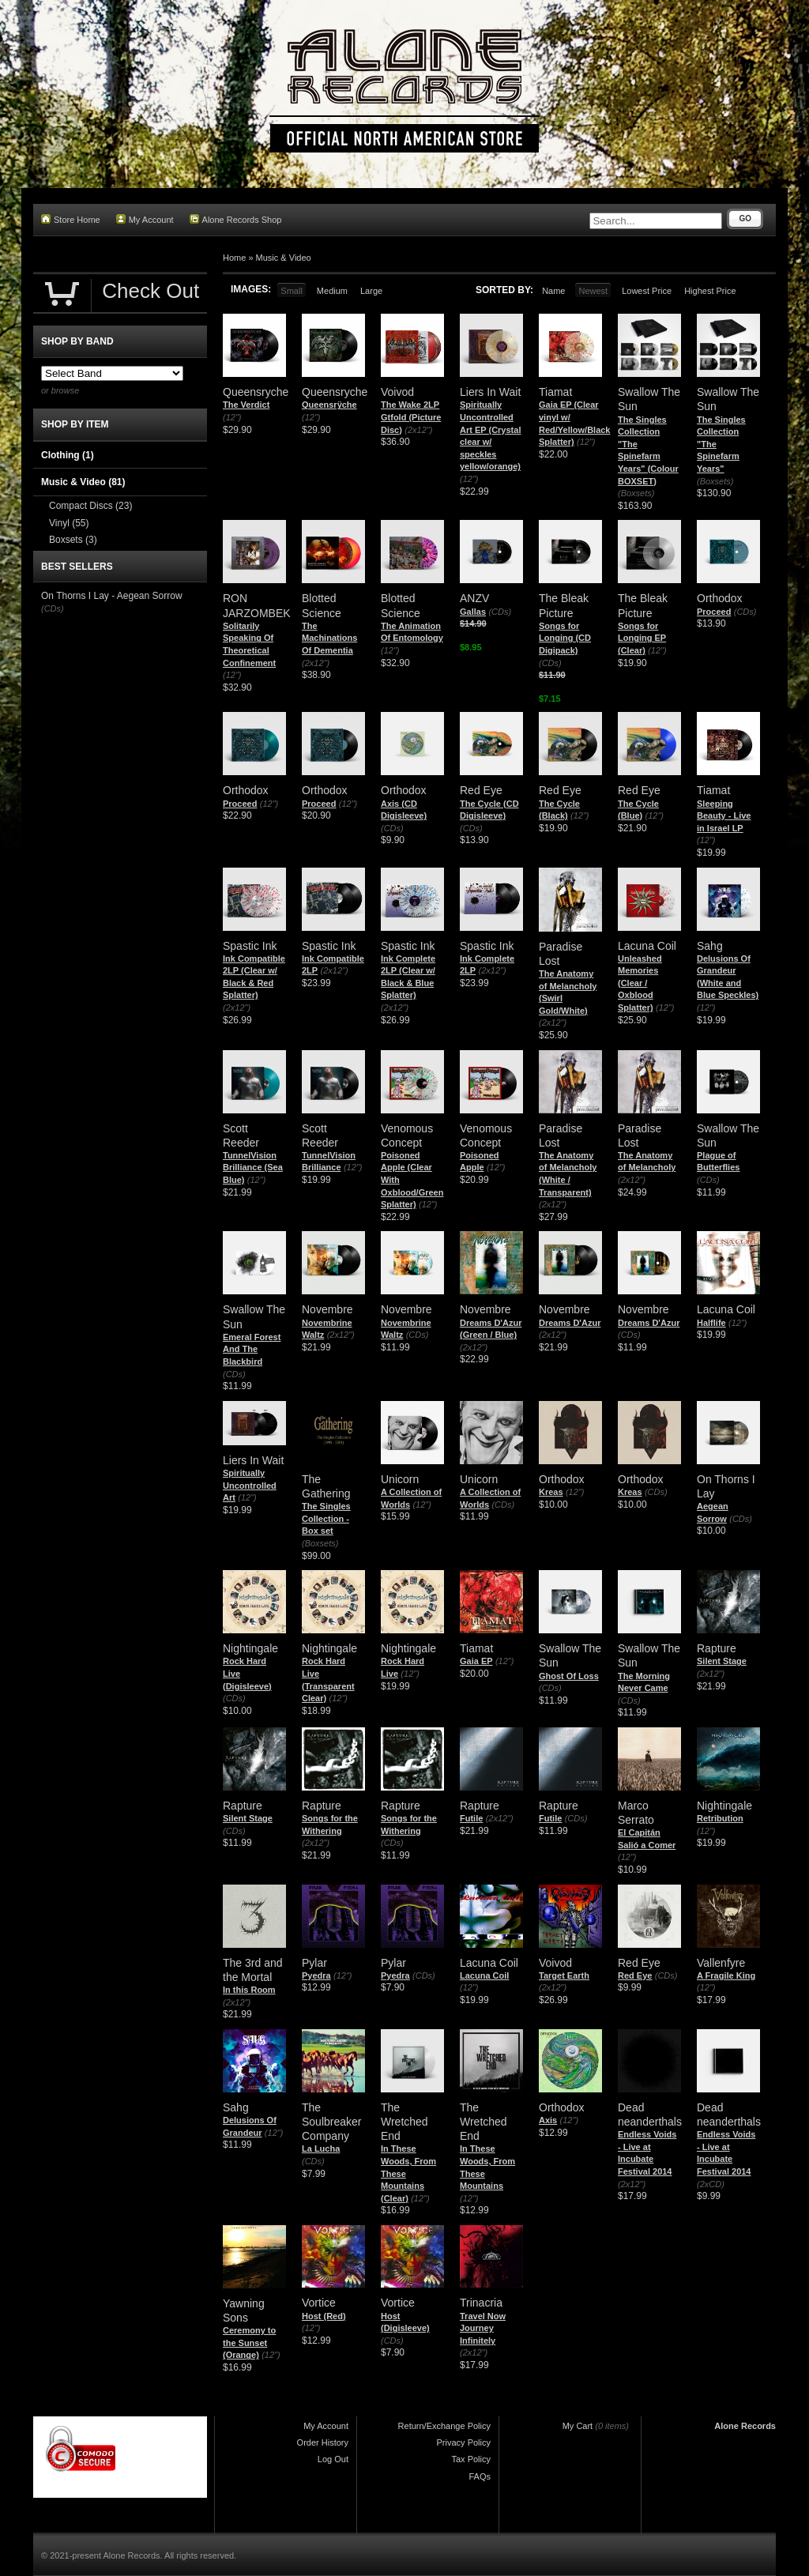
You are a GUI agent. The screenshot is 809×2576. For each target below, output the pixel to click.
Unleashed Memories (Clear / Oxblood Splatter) (640, 983)
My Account (145, 219)
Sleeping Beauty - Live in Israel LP (724, 816)
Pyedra (316, 1975)
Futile (471, 1818)
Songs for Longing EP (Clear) (642, 638)
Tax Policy (471, 2459)
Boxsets (73, 539)
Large (371, 291)
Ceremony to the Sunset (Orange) (249, 2342)
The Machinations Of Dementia (329, 638)
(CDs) (499, 611)
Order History (322, 2442)
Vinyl (68, 523)
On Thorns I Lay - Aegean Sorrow (111, 595)
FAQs (479, 2476)
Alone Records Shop (236, 219)
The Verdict (246, 404)
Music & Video (283, 257)
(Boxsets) (636, 493)
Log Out (333, 2459)
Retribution (720, 1818)
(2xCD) (710, 2184)
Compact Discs (90, 505)
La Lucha (321, 2148)
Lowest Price (647, 291)
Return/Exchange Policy (444, 2426)
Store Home (70, 219)
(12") (232, 417)
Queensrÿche (329, 404)
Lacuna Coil (484, 1975)
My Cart (578, 2426)
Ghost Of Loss (569, 1676)
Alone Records (745, 2426)
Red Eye (635, 1975)
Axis (548, 2120)
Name (553, 291)
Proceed (714, 611)
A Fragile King (726, 1975)
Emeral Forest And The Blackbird (251, 1349)
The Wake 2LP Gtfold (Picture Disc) (411, 417)
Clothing (67, 455)
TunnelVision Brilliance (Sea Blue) (253, 1167)
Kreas (551, 1492)
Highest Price (710, 291)
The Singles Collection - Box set (326, 1518)
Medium (332, 291)
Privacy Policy (464, 2442)
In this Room (249, 1989)
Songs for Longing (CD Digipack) (565, 638)
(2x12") (418, 430)
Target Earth (564, 1975)
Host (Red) (324, 2316)
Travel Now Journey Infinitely (483, 2328)
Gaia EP (476, 1661)
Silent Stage (722, 1661)
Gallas (473, 611)
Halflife (711, 1323)
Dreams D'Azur (569, 1323)
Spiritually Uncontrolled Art (250, 1485)
